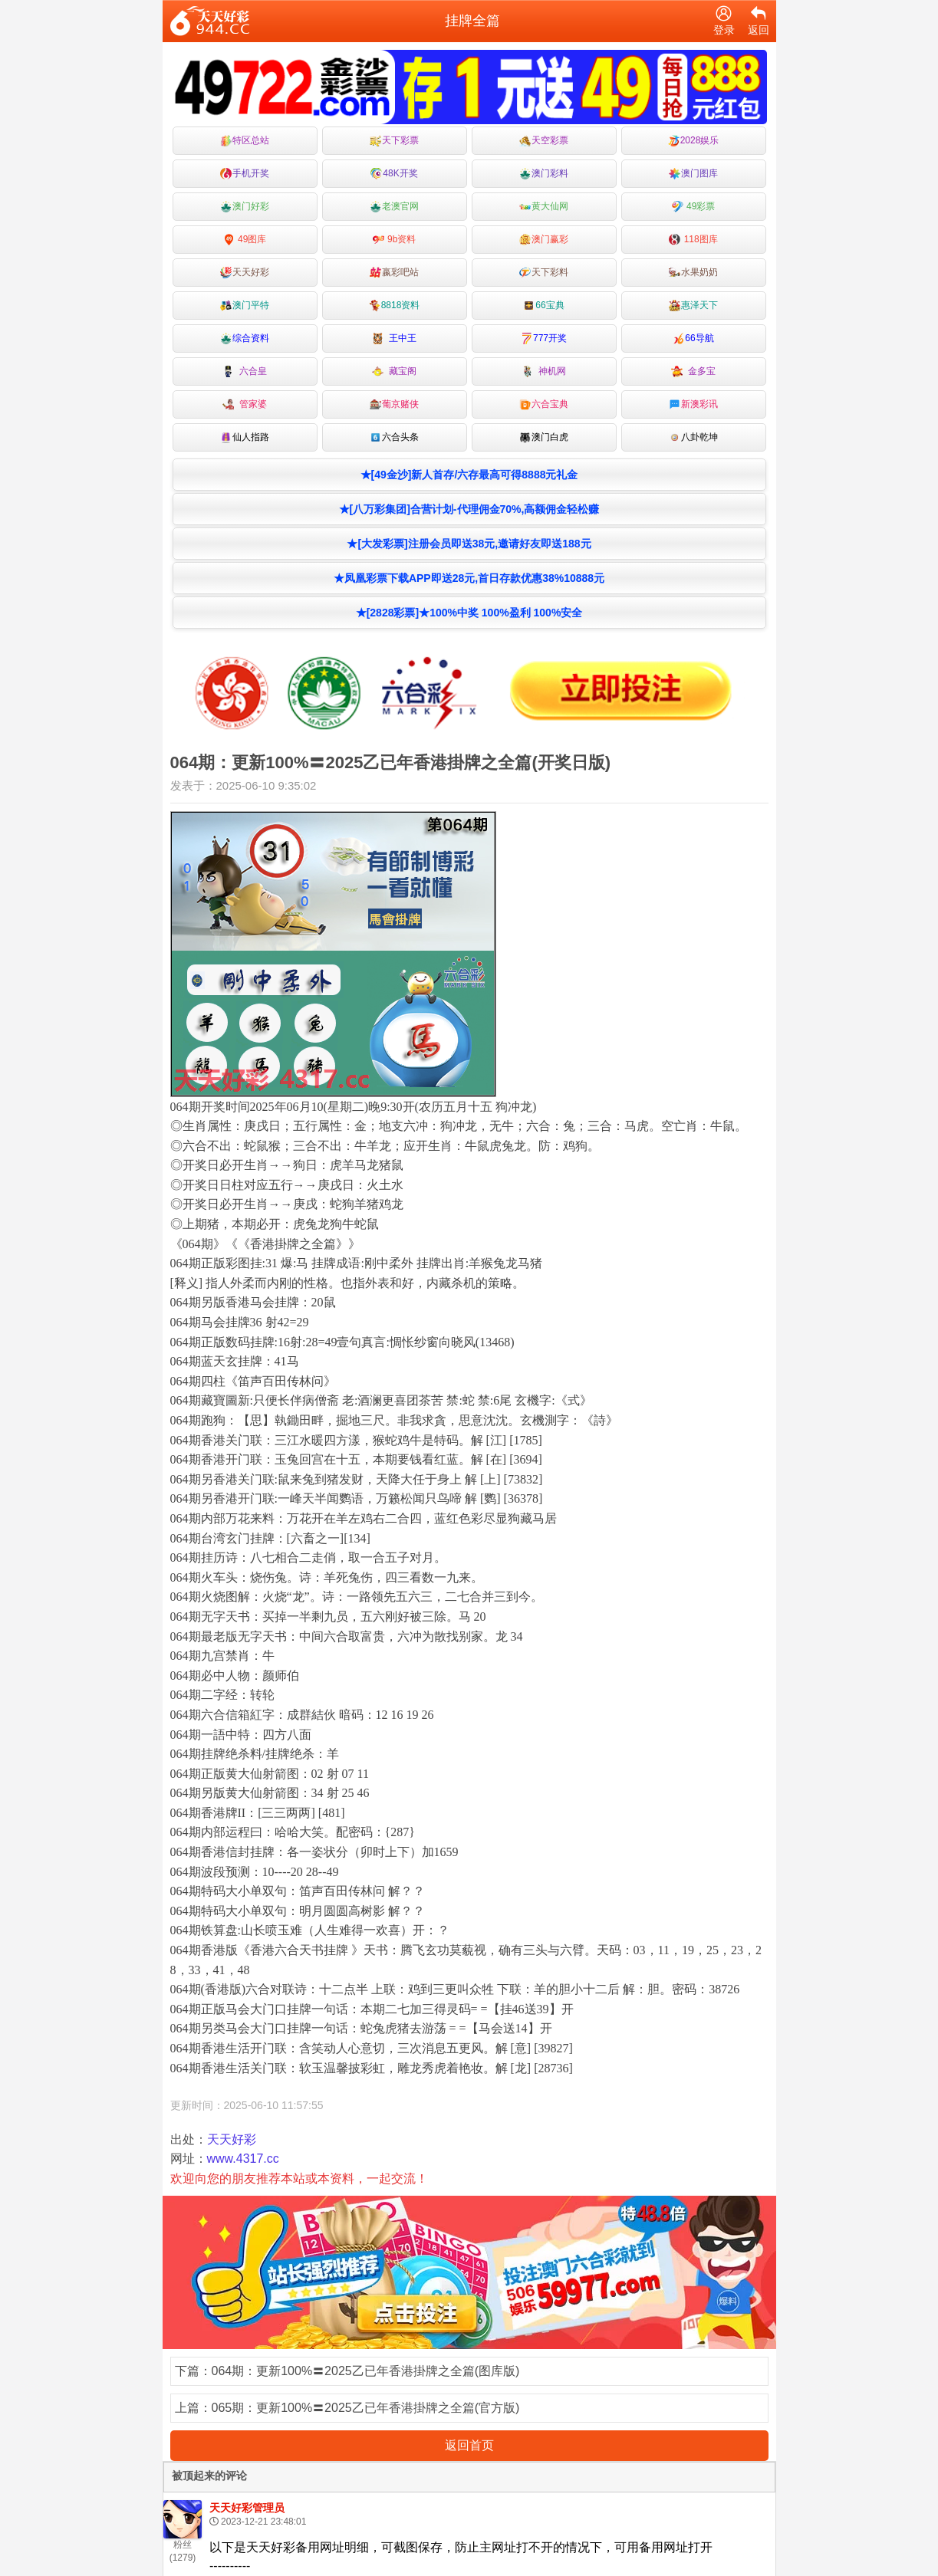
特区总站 (244, 140)
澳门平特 (244, 305)
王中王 (394, 338)
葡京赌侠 (394, 404)
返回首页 (469, 2445)
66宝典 (543, 305)
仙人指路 (244, 437)
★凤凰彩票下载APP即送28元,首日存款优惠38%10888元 (469, 578)
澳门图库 (693, 173)
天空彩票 (543, 140)
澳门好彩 (244, 206)
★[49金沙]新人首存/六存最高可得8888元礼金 (469, 474)
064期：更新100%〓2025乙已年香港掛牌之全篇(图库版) (366, 2370)
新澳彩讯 (693, 404)
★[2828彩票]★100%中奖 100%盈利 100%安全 (469, 612)
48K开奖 (393, 173)
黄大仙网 (543, 206)
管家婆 (245, 404)
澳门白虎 (543, 437)
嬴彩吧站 (394, 272)
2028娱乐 (693, 140)
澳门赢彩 (543, 239)
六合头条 (394, 437)
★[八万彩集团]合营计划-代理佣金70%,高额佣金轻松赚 (469, 509)
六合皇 (245, 371)
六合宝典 (543, 404)
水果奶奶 (693, 272)
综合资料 (244, 338)
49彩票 (694, 206)
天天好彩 (244, 272)
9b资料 (394, 239)
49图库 (245, 239)
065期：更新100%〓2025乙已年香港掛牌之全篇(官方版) (366, 2407)
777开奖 (544, 338)
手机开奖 (244, 173)
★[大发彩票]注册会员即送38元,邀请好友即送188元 (469, 543)
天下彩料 (543, 272)
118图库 (693, 239)
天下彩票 (394, 140)
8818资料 (394, 305)
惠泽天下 (693, 305)
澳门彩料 (543, 173)
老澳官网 (394, 206)
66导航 (693, 338)
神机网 (544, 371)
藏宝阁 (394, 371)
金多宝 (693, 371)
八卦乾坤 (693, 437)
